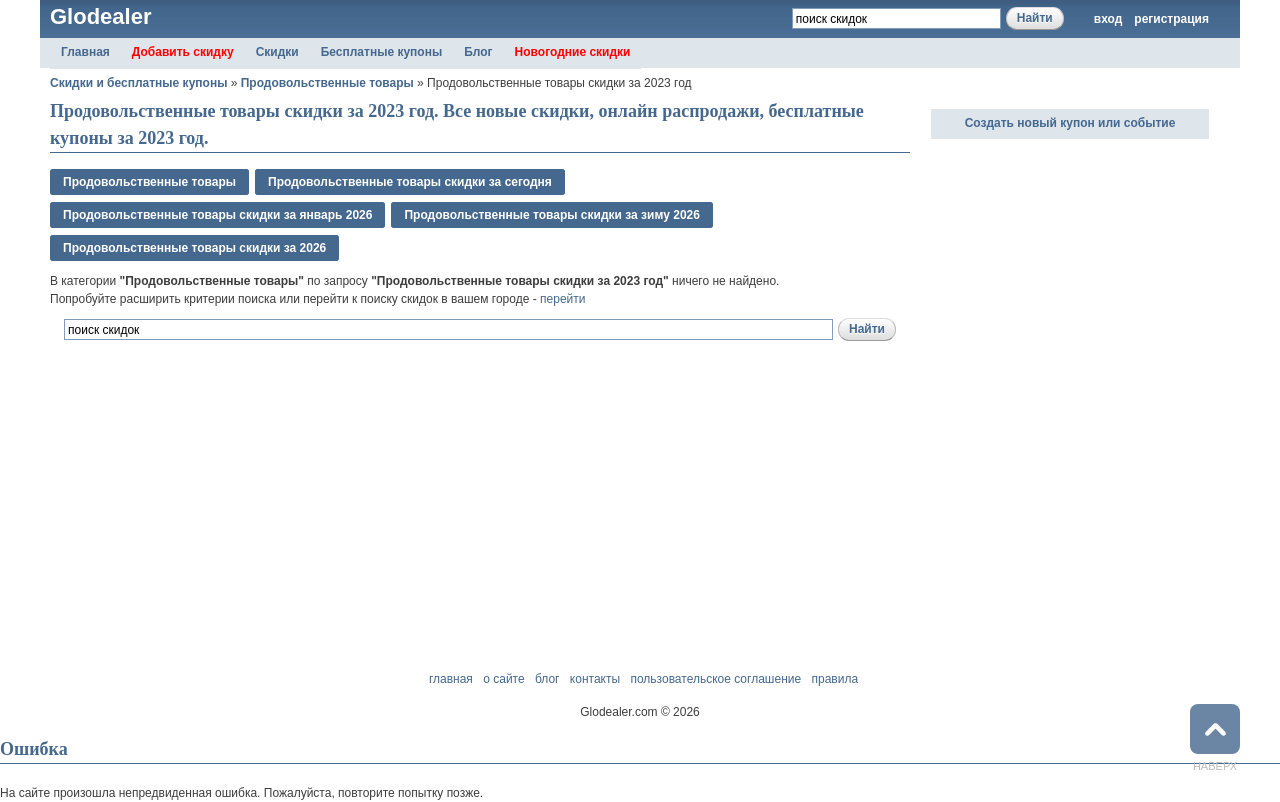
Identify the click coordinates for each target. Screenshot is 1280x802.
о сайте (503, 679)
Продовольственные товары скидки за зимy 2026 (552, 215)
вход (1108, 19)
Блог (478, 52)
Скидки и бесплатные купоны (138, 83)
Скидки (277, 52)
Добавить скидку (183, 52)
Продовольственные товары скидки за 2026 (194, 248)
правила (834, 679)
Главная (85, 52)
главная (451, 679)
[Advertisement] (284, 451)
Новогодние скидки (573, 52)
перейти (562, 299)
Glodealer (100, 16)
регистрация (1171, 19)
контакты (595, 679)
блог (547, 679)
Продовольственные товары (327, 83)
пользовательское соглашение (715, 679)
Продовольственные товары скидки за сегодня (410, 182)
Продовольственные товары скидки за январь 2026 (217, 215)
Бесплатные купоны (382, 52)
